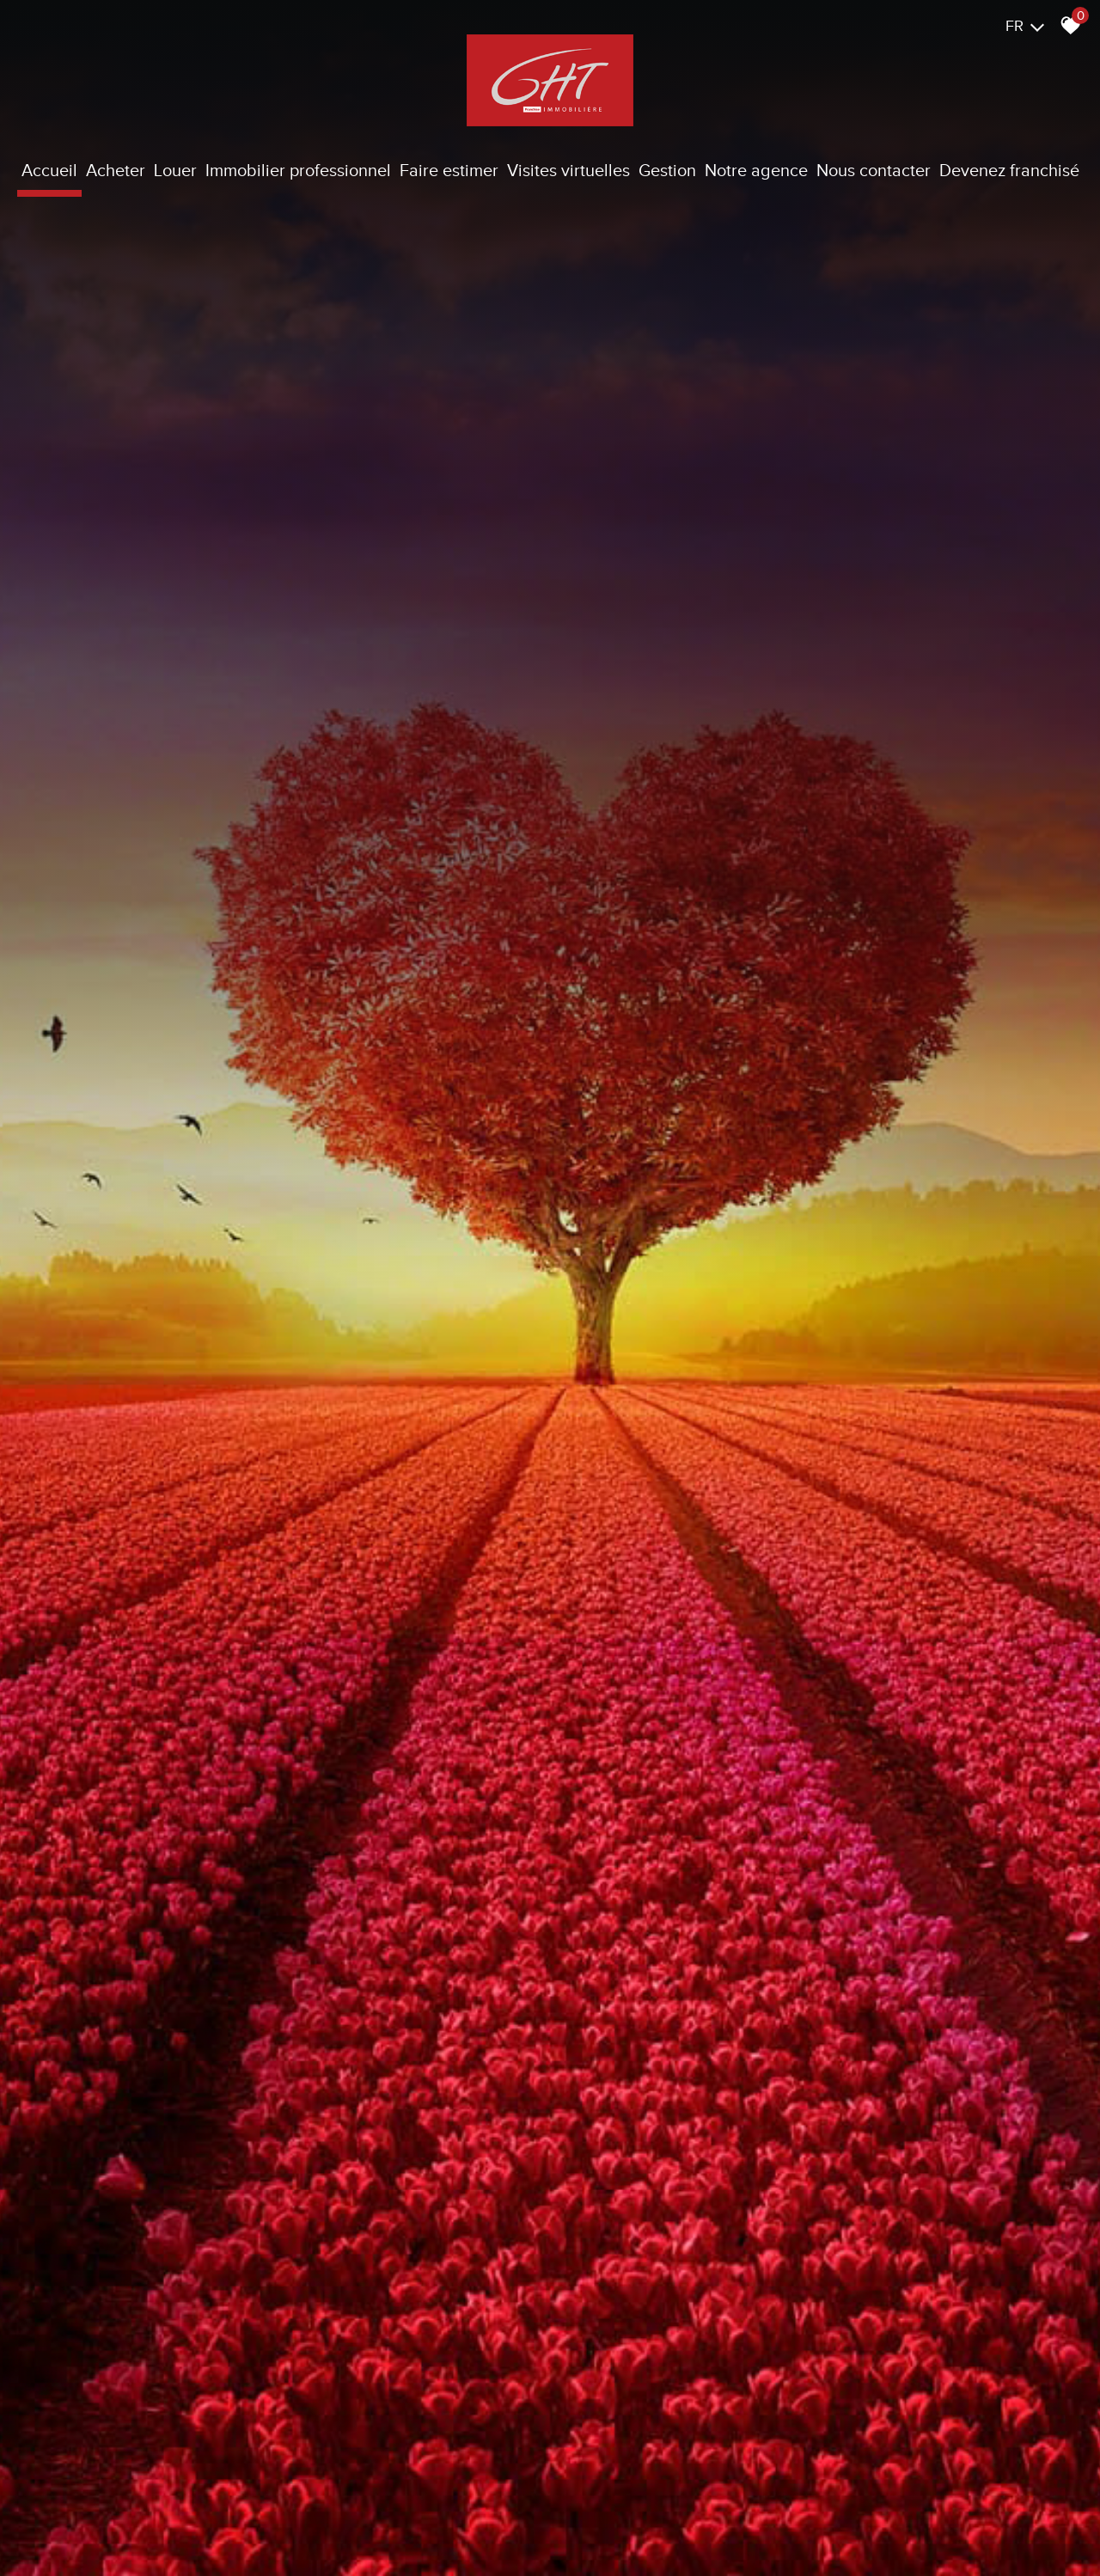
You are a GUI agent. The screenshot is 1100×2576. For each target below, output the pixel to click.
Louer (175, 170)
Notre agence (756, 170)
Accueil (49, 170)
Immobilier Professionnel (298, 170)
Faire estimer (449, 170)
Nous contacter (873, 170)
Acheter (115, 170)
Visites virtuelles (568, 170)
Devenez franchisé (1009, 170)
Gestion (667, 170)
